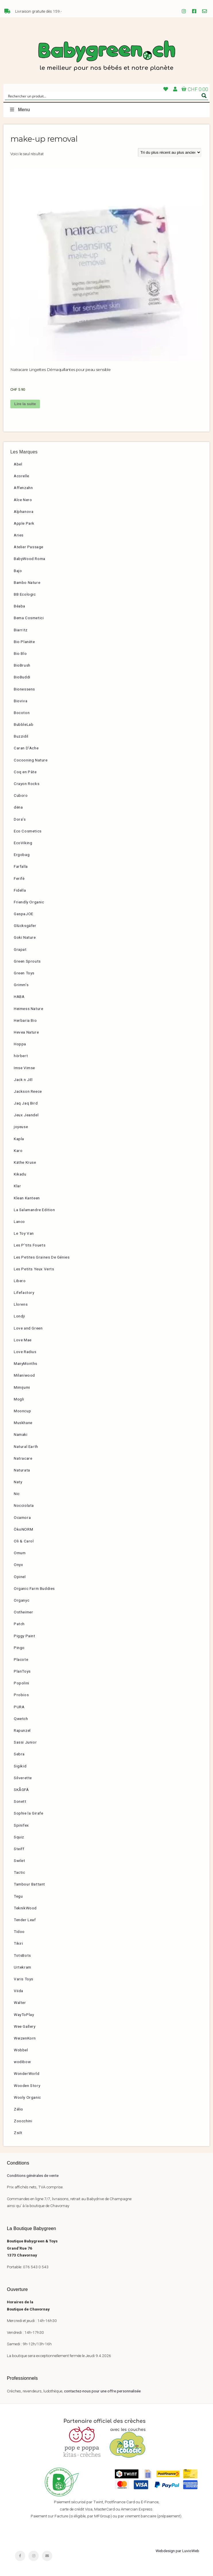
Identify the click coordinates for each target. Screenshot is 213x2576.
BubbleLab (23, 724)
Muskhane (23, 1422)
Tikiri (18, 1943)
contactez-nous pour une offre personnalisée (102, 2391)
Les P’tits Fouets (29, 1245)
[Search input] (102, 95)
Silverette (23, 1777)
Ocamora (22, 1517)
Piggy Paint (24, 1636)
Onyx (18, 1564)
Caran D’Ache (26, 748)
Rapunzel (22, 1730)
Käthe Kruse (25, 1162)
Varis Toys (23, 1979)
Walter (20, 2002)
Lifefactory (24, 1292)
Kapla (19, 1138)
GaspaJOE (23, 913)
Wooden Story (27, 2085)
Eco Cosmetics (28, 831)
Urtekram (22, 1967)
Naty (18, 1482)
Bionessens (24, 689)
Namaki (21, 1434)
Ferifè (19, 878)
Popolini (21, 1683)
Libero (20, 1280)
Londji (19, 1316)
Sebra (19, 1754)
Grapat (20, 949)
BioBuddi (22, 677)
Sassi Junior (25, 1742)
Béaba (19, 606)
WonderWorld (27, 2073)
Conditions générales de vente (33, 2175)
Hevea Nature (26, 1032)
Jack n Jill (23, 1079)
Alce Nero (23, 499)
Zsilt (18, 2132)
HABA (19, 996)
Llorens (21, 1304)
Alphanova (23, 511)
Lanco (19, 1221)
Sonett (20, 1801)
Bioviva (20, 701)
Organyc (21, 1600)
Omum (20, 1552)
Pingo (19, 1647)
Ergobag (22, 854)
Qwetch (21, 1718)
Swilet (19, 1860)
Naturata (22, 1470)
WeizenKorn (25, 2038)
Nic (17, 1493)
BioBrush (22, 665)
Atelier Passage (28, 547)
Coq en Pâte (25, 771)
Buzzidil (21, 736)
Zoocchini (23, 2121)
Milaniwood (24, 1375)
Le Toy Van (24, 1233)
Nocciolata (24, 1505)
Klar (17, 1186)
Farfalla (21, 866)
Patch (19, 1623)
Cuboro (21, 795)
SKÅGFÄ (21, 1789)
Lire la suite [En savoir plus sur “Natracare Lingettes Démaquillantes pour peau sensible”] (25, 404)
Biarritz (21, 630)
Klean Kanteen (27, 1198)
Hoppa (20, 1044)
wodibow (22, 2061)
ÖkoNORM (23, 1529)
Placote (21, 1659)
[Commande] (169, 152)
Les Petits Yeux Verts (34, 1269)
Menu (19, 109)
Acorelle (21, 476)
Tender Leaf (25, 1919)
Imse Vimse (24, 1067)
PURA (19, 1706)
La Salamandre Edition (34, 1209)
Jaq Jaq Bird (26, 1103)
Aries (19, 535)
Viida (18, 1990)
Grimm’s (21, 984)
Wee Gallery (25, 2026)
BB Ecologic (25, 594)
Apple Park (24, 523)
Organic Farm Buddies (34, 1588)
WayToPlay (24, 2014)
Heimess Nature (28, 1008)
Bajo (18, 570)
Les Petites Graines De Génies (41, 1257)
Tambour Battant (29, 1884)
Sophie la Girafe (28, 1813)
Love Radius (25, 1351)
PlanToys (22, 1671)
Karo (18, 1150)
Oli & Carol (24, 1541)
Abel (18, 464)
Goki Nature (25, 937)
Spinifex (21, 1825)
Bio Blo (20, 653)
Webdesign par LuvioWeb (177, 2550)
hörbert (21, 1055)
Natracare (23, 1458)
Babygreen (106, 56)
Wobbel (21, 2050)
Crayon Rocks (26, 783)
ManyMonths (25, 1363)
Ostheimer (23, 1612)
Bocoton (22, 712)
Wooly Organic (27, 2097)
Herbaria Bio (25, 1020)
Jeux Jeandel (26, 1115)
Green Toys (24, 973)
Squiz (19, 1837)
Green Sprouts (27, 961)
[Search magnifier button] (204, 96)
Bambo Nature (27, 582)
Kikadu (20, 1174)
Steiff (19, 1848)
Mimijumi (22, 1387)
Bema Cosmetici (29, 617)
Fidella (20, 890)
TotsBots (22, 1955)
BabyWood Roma (29, 558)
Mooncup (22, 1411)
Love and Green (28, 1328)
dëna (18, 807)
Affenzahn (23, 487)
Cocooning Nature (31, 760)
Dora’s (20, 819)
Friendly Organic (29, 902)
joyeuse (21, 1126)
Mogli (19, 1399)
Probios (21, 1694)
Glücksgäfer (25, 925)
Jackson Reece (28, 1091)
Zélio (18, 2109)
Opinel (20, 1576)
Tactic (19, 1872)
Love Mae (23, 1340)
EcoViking (23, 842)
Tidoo (19, 1931)
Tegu (18, 1896)
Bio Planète (24, 641)
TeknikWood (25, 1908)
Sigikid (20, 1766)
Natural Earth (26, 1446)
